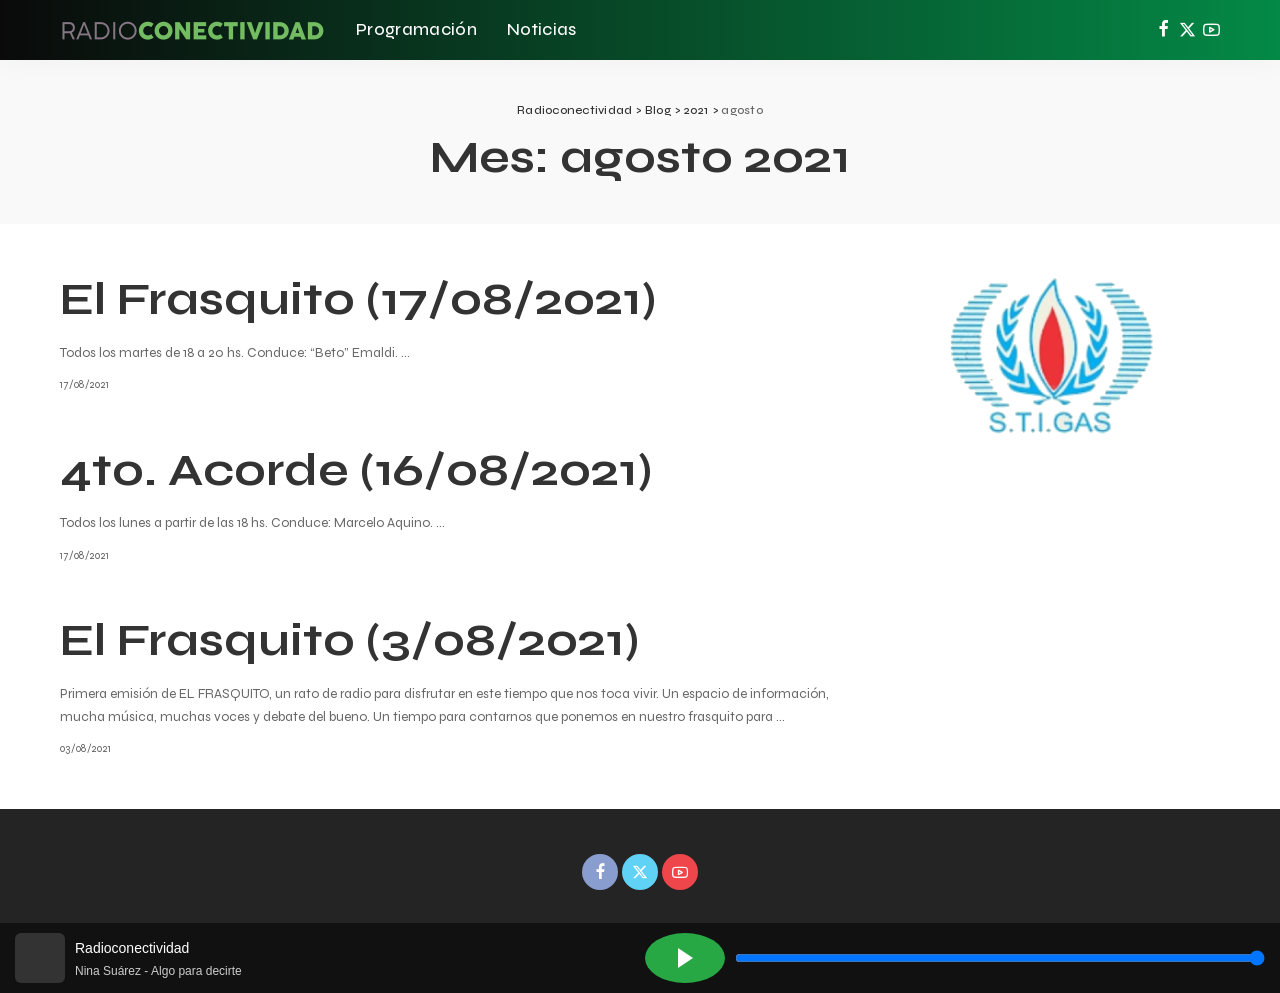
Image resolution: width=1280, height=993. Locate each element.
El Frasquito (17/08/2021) (358, 299)
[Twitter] (1187, 30)
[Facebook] (1163, 30)
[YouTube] (1211, 30)
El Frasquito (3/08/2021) (349, 640)
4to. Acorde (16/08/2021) (356, 470)
